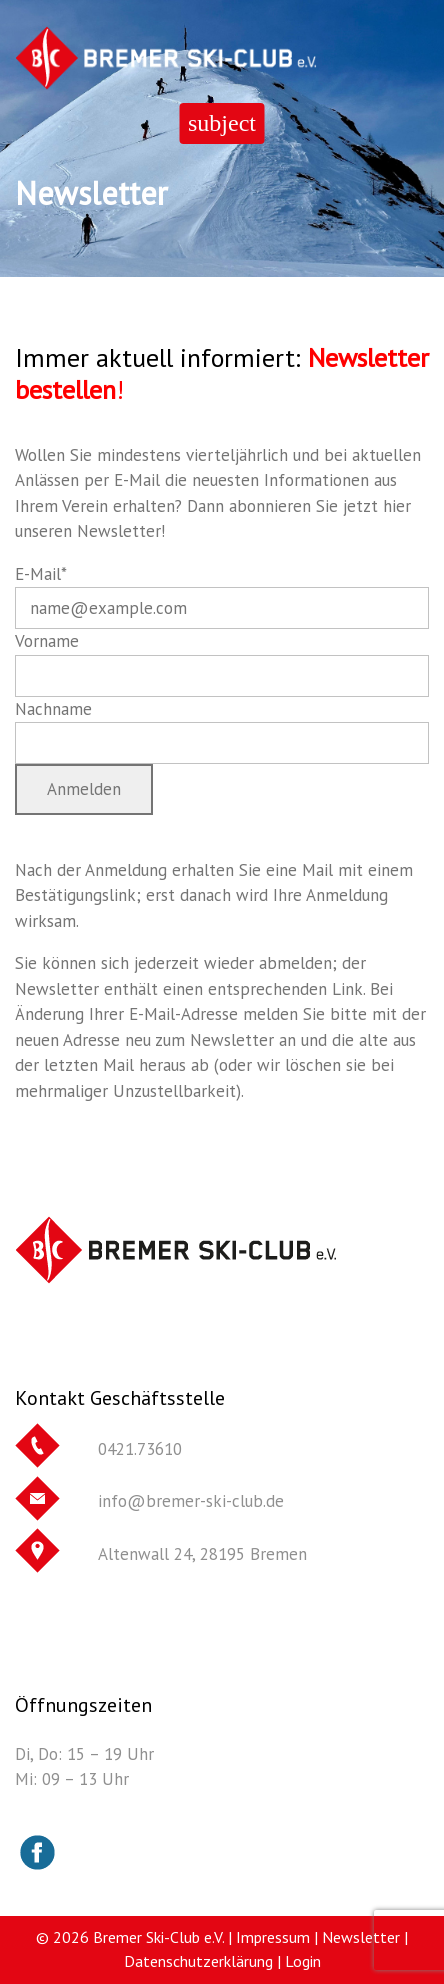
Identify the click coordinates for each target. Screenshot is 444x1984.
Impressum (273, 1937)
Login (303, 1961)
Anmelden (84, 789)
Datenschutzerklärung (198, 1961)
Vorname (47, 641)
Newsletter (361, 1937)
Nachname (53, 709)
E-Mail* (41, 574)
